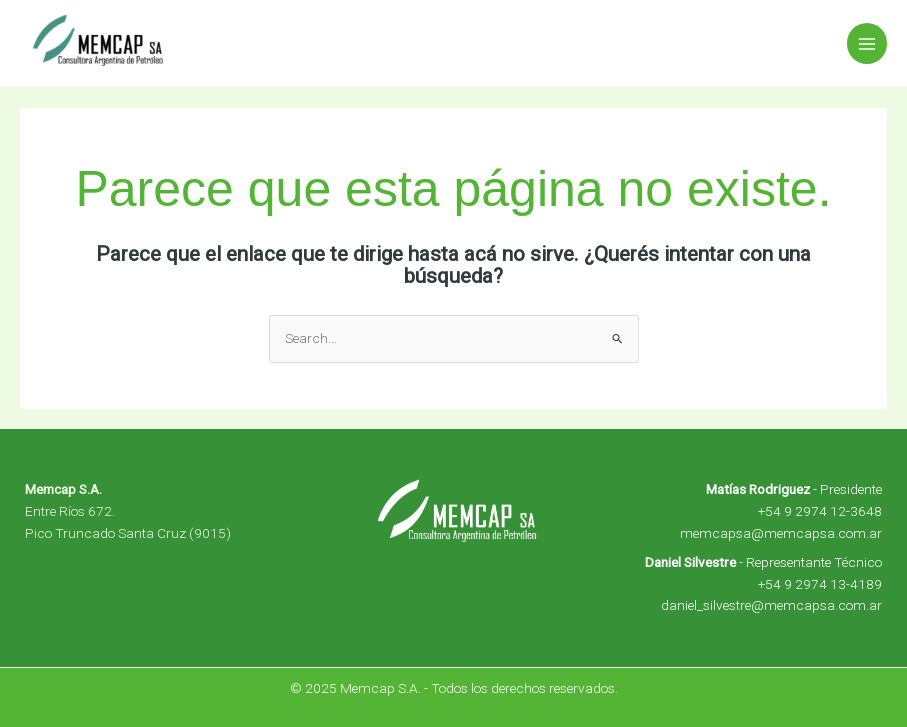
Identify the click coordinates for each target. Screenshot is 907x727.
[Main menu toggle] (867, 43)
